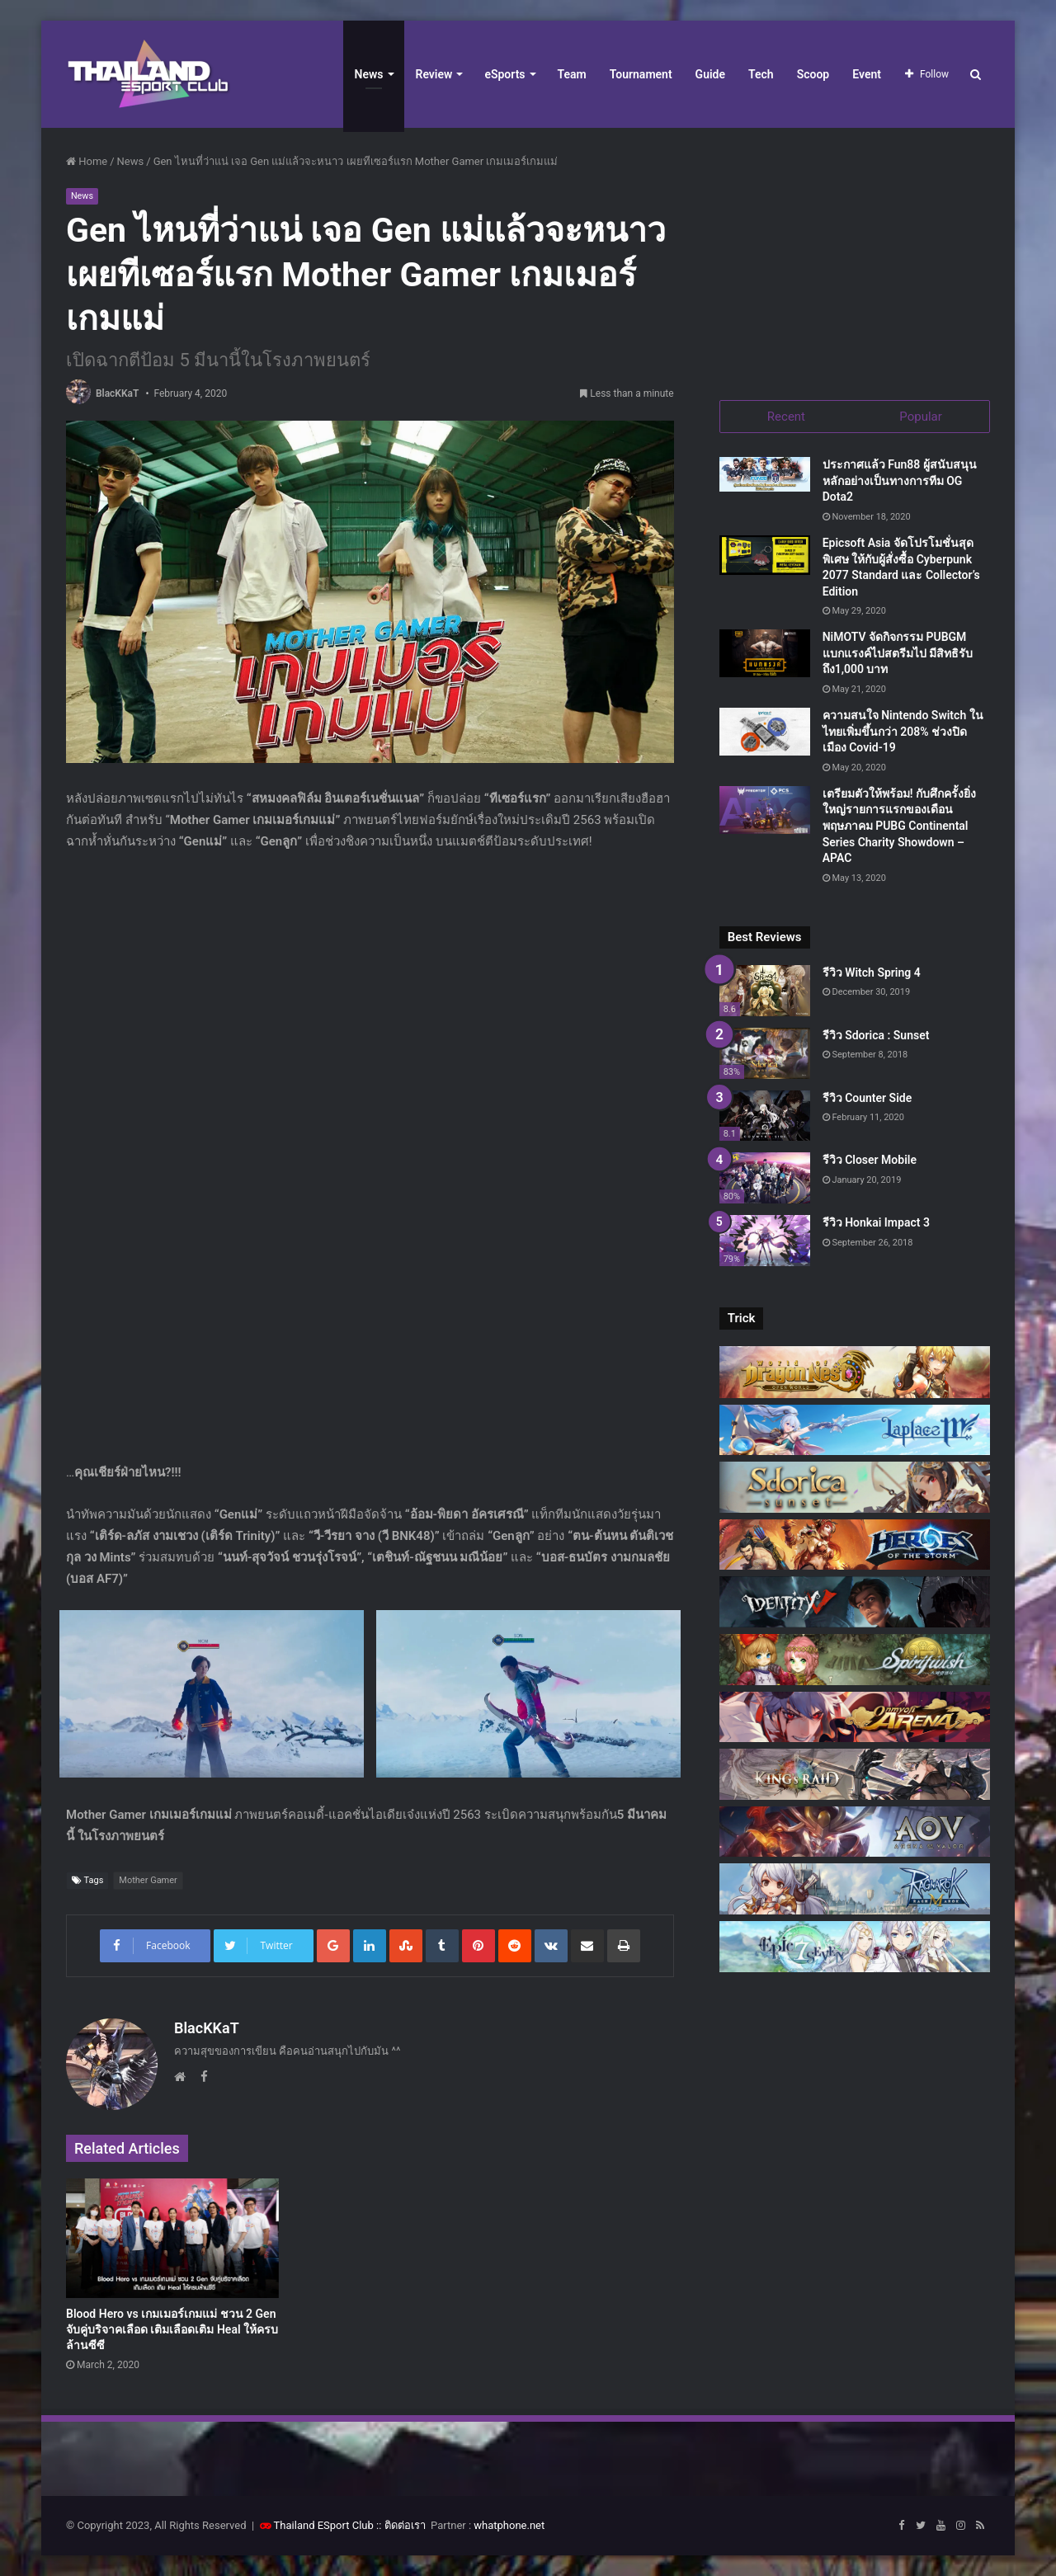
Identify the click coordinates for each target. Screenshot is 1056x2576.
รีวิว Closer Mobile (870, 1160)
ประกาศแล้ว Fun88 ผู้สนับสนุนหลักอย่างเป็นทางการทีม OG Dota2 (900, 481)
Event (866, 74)
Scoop (813, 74)
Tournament (641, 74)
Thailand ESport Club (324, 2525)
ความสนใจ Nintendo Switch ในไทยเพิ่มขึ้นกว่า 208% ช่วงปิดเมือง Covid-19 (903, 732)
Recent (786, 416)
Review (434, 74)
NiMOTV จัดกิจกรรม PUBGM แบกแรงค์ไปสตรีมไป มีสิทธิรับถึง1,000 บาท (898, 653)
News (369, 74)
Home (86, 161)
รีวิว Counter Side (867, 1097)
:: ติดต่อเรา (401, 2525)
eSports (504, 74)
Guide (710, 74)
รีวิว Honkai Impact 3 (876, 1223)
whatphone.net (509, 2525)
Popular (920, 416)
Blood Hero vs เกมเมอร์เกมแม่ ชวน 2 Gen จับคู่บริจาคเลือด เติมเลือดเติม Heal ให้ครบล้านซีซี (172, 2329)
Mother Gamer (148, 1880)
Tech (761, 74)
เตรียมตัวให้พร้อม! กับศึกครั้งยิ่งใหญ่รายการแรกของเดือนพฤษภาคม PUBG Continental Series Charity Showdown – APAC (899, 826)
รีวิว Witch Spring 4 (872, 973)
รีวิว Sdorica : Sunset (876, 1036)
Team (572, 74)
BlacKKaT (117, 393)
